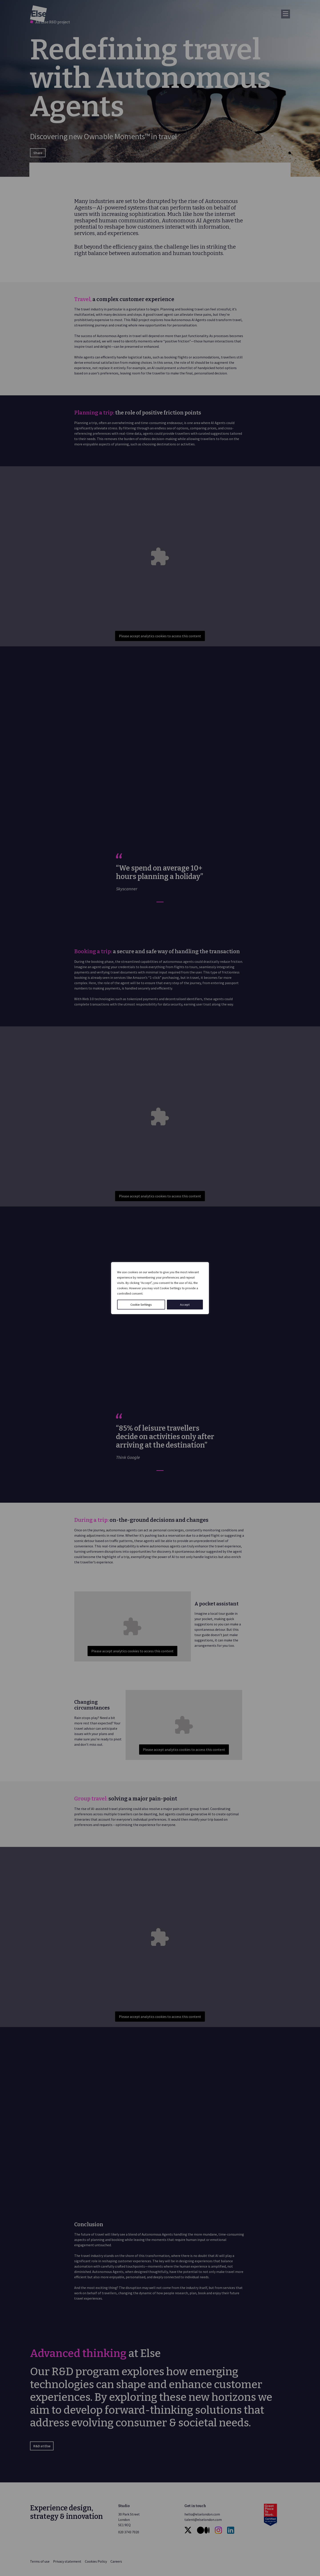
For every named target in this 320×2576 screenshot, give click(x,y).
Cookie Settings (141, 1305)
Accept (185, 1305)
